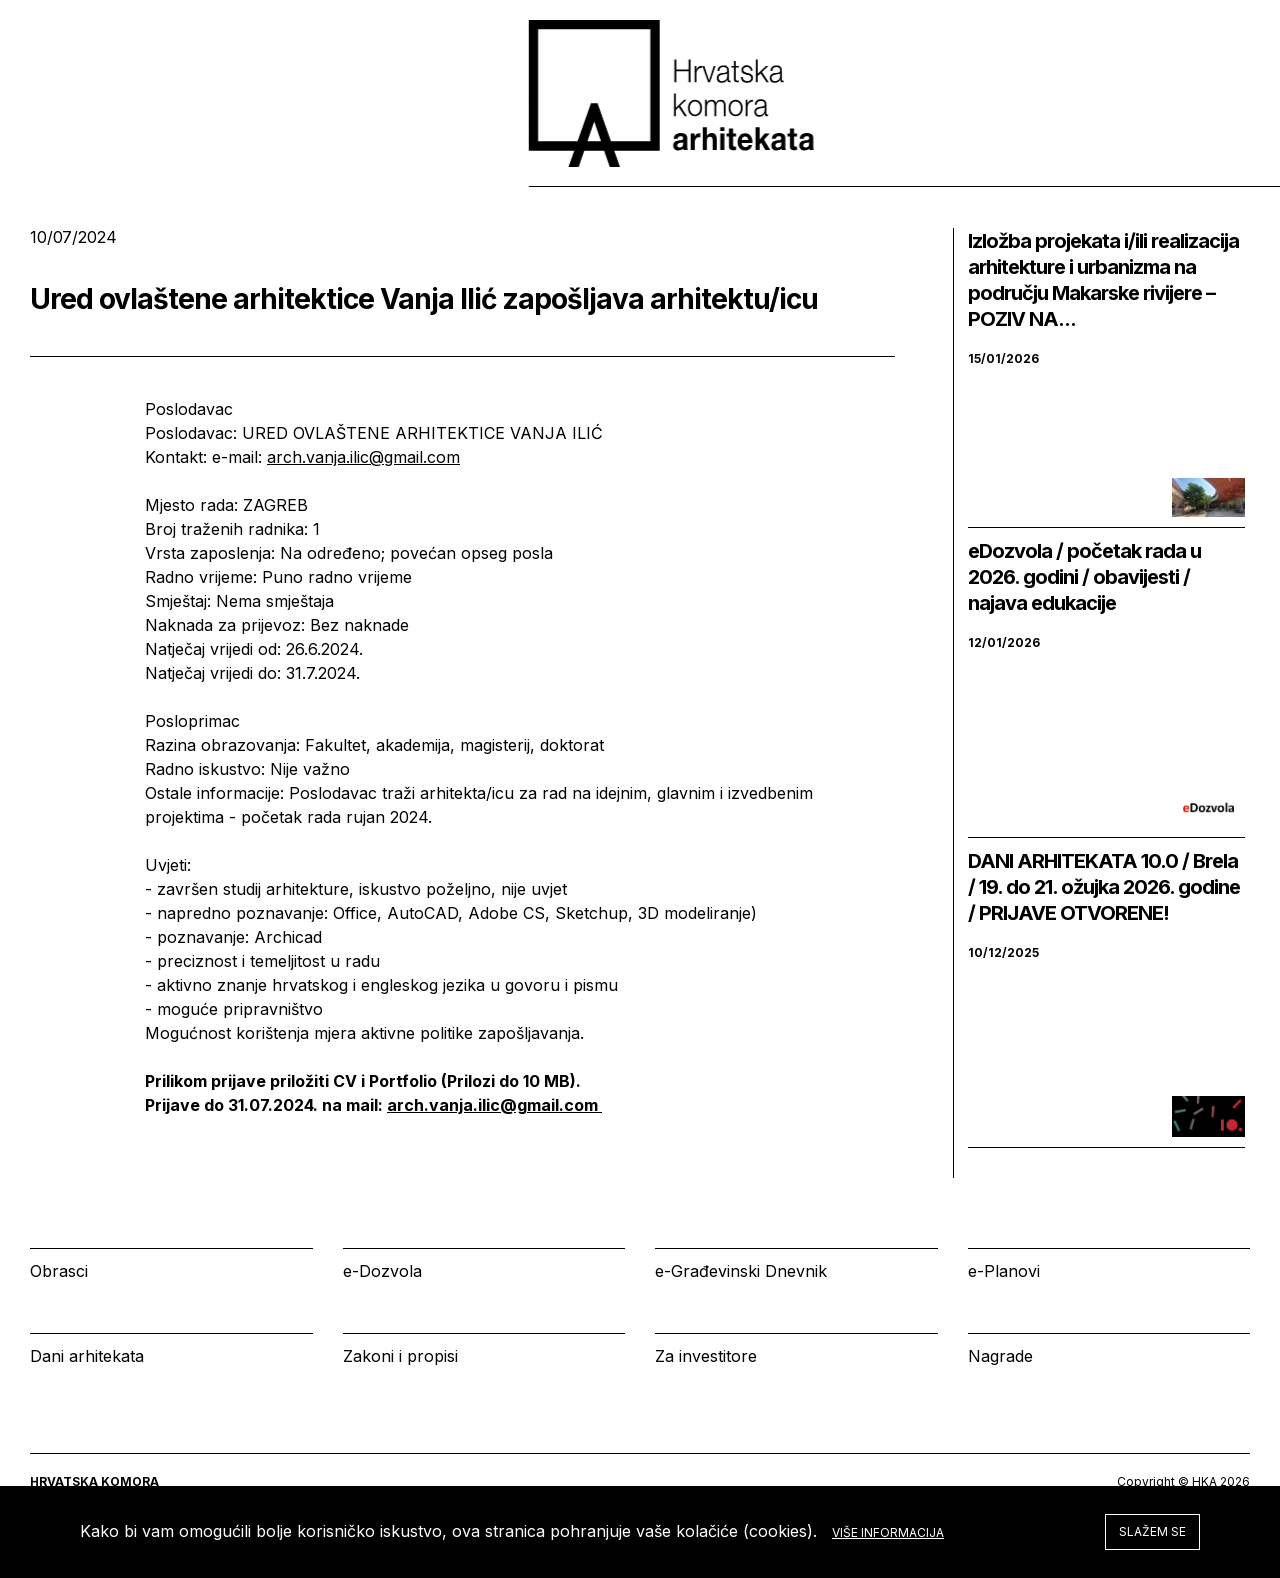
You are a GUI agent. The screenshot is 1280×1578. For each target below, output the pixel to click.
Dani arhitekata (87, 1356)
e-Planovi (1004, 1271)
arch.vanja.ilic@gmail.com (363, 457)
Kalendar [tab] (977, 169)
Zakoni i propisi (400, 1356)
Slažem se (1152, 1531)
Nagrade (1000, 1356)
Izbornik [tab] (845, 169)
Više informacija (888, 1532)
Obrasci (59, 1271)
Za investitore (706, 1356)
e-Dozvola (382, 1271)
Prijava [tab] (1104, 169)
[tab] (1198, 169)
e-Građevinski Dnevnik (741, 1271)
